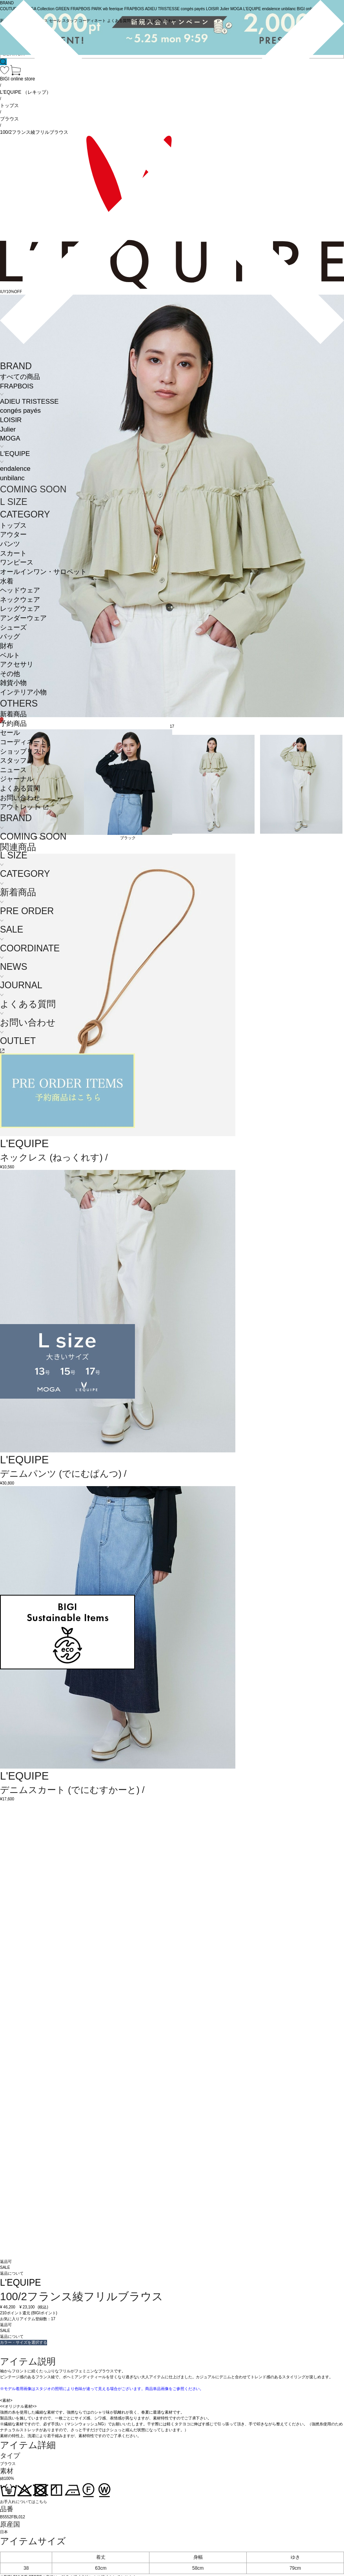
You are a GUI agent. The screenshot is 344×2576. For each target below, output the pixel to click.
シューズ (13, 627)
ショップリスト (23, 751)
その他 (10, 674)
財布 (6, 646)
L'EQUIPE (15, 453)
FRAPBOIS (16, 386)
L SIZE (13, 502)
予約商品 (13, 723)
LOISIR (11, 420)
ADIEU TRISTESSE (29, 401)
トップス (13, 525)
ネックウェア (20, 599)
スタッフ (13, 760)
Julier (8, 429)
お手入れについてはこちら (23, 2501)
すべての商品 (20, 377)
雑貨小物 (13, 683)
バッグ (10, 636)
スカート (13, 553)
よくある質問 (20, 788)
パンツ (10, 544)
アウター (13, 534)
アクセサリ (16, 664)
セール (10, 732)
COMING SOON (33, 489)
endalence (15, 468)
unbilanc (12, 478)
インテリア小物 (23, 692)
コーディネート (23, 742)
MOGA (10, 438)
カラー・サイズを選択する (23, 2342)
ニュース (13, 770)
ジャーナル (16, 779)
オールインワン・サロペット (43, 572)
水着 (6, 581)
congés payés (20, 410)
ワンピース (16, 562)
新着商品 (13, 714)
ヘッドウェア (20, 590)
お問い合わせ (20, 798)
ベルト (10, 655)
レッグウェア (20, 608)
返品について (12, 2273)
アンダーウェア (23, 618)
